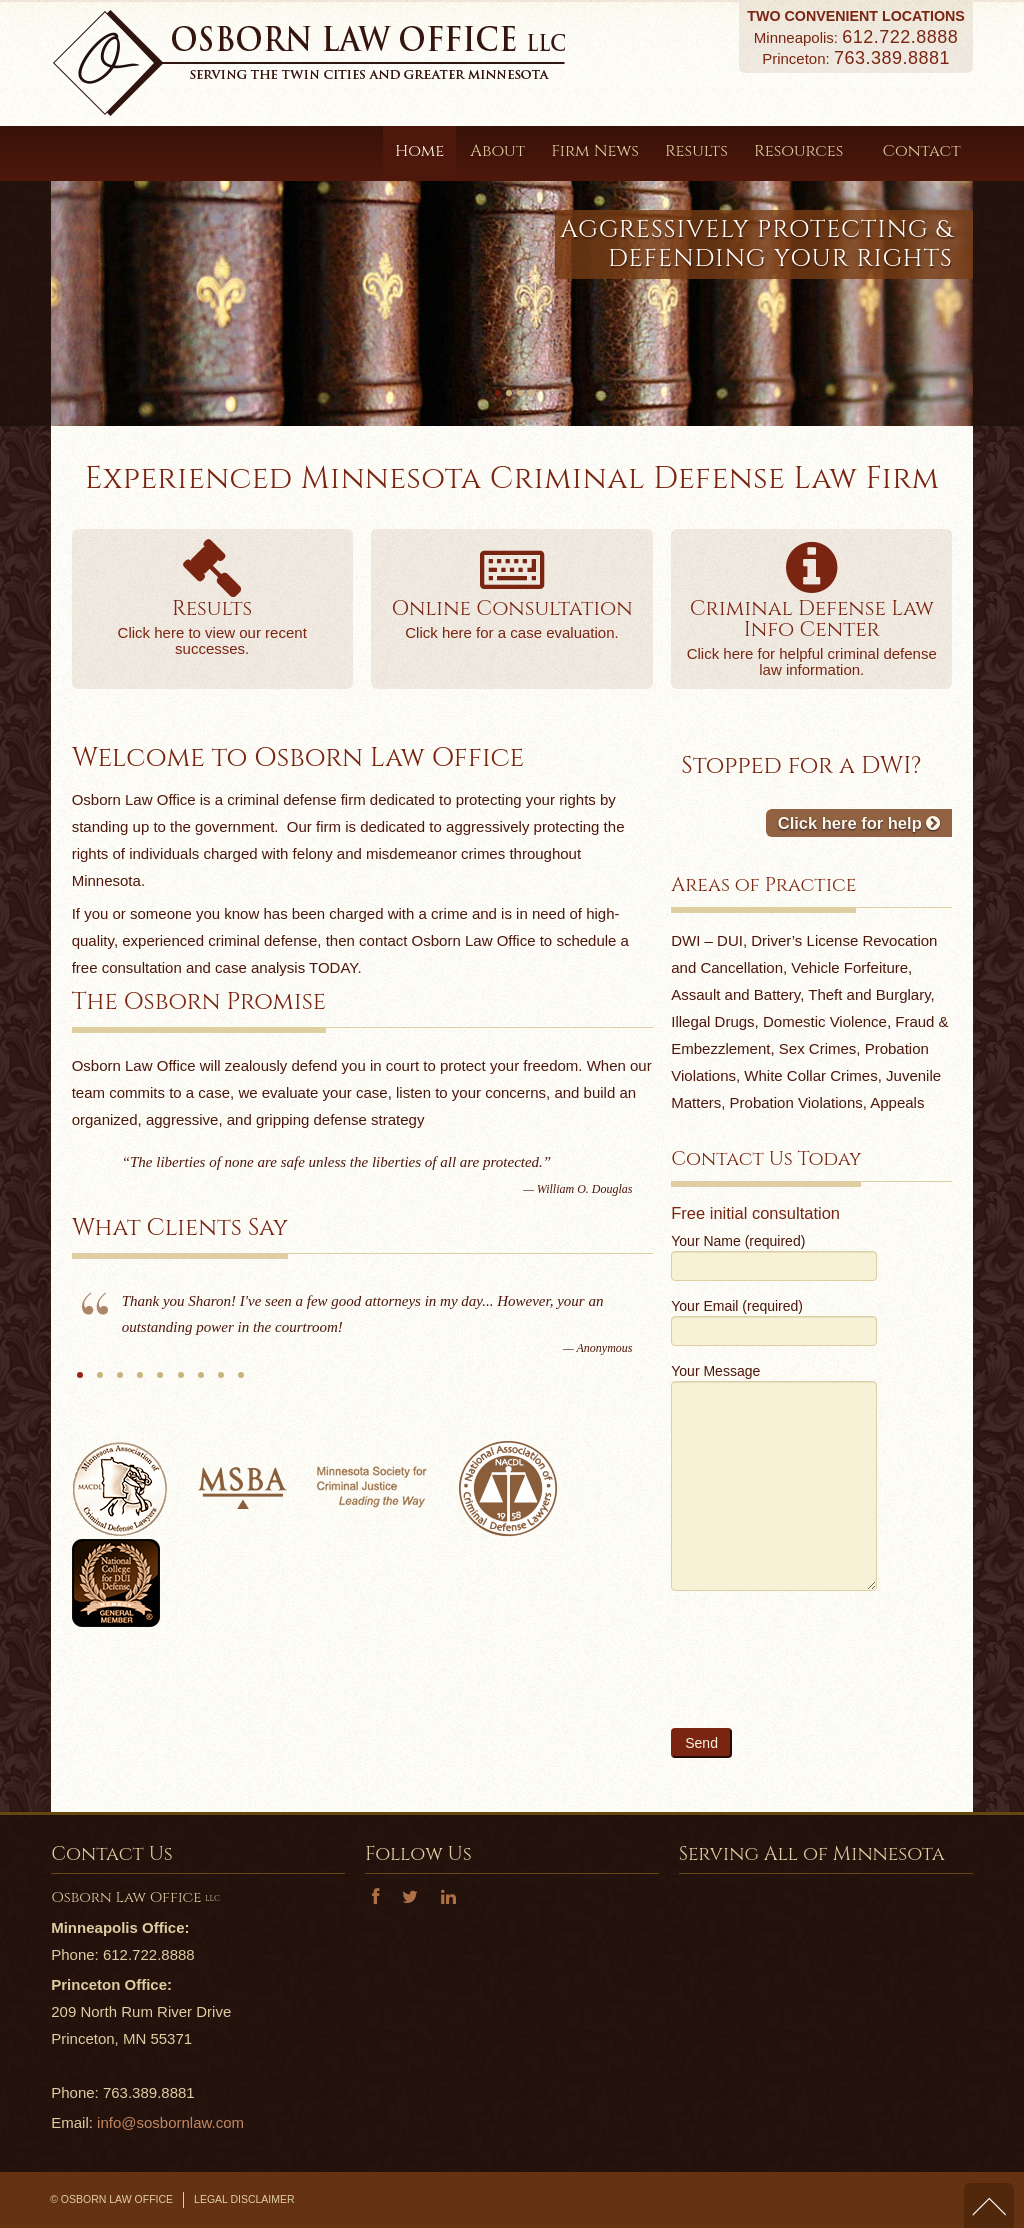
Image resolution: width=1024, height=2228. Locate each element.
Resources (805, 151)
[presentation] (823, 1672)
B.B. (241, 1382)
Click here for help (859, 823)
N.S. (201, 1382)
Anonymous (80, 1382)
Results (696, 151)
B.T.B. (120, 1382)
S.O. (100, 1382)
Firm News (595, 151)
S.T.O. (140, 1382)
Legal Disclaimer (244, 2199)
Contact (921, 151)
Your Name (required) (774, 1255)
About (497, 151)
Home (419, 151)
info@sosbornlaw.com (170, 2122)
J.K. (160, 1382)
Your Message (774, 1430)
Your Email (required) (774, 1320)
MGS (181, 1382)
